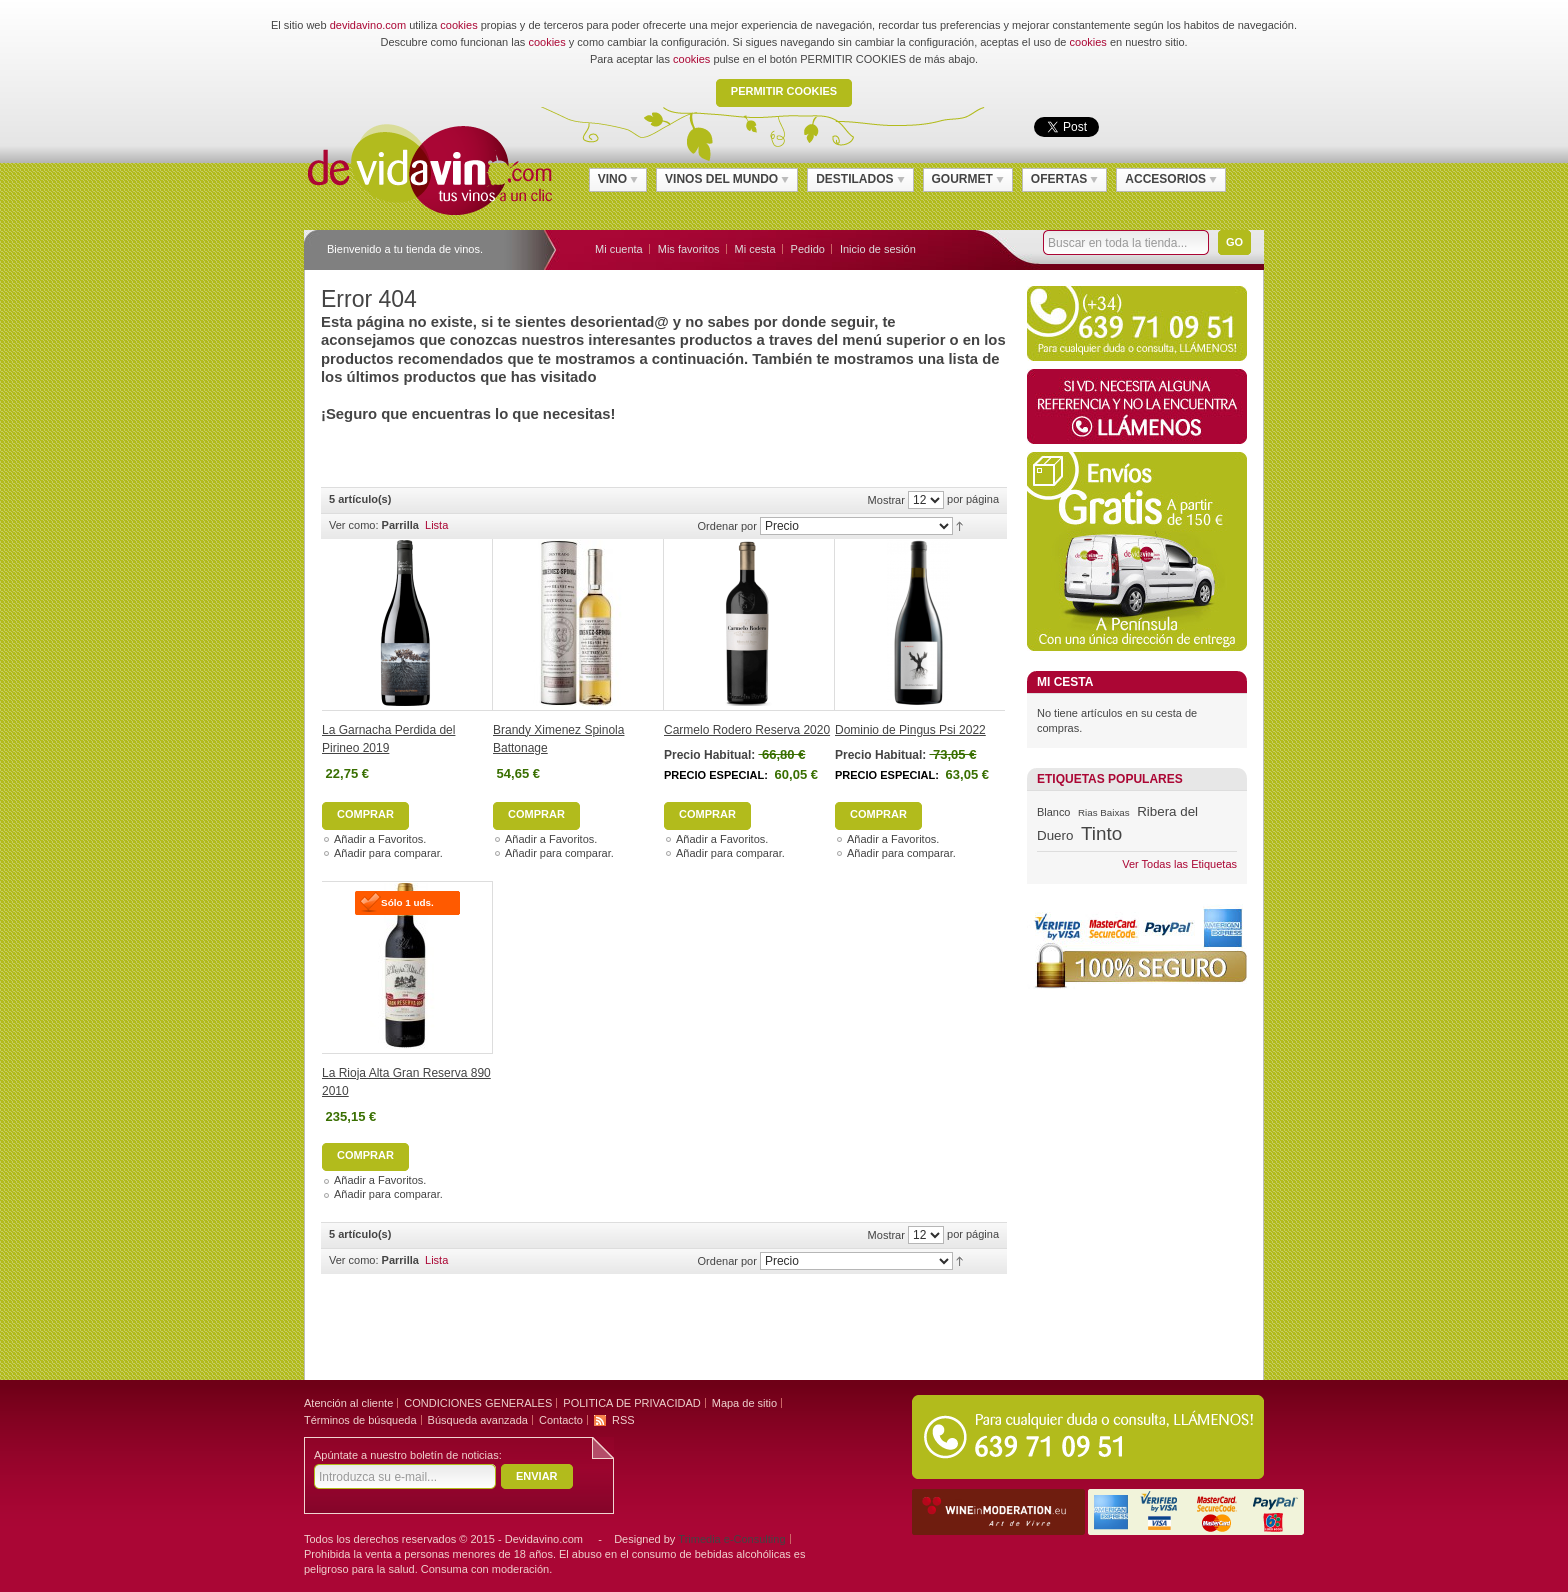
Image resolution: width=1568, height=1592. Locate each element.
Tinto (1101, 833)
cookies (458, 25)
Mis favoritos (689, 249)
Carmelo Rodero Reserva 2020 (747, 730)
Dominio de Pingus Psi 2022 (910, 730)
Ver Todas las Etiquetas (1179, 864)
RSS (623, 1420)
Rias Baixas (1103, 812)
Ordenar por (727, 526)
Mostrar (886, 500)
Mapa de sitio (744, 1403)
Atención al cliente (348, 1403)
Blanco (1053, 812)
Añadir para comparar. (388, 853)
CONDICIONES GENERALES (478, 1403)
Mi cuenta (619, 249)
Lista (436, 525)
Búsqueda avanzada (478, 1420)
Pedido (808, 249)
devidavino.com (368, 25)
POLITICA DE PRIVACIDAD (631, 1403)
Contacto (561, 1420)
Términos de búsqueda (360, 1420)
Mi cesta (755, 249)
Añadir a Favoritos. (380, 839)
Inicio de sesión (878, 249)
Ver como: (354, 525)
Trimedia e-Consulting (731, 1539)
